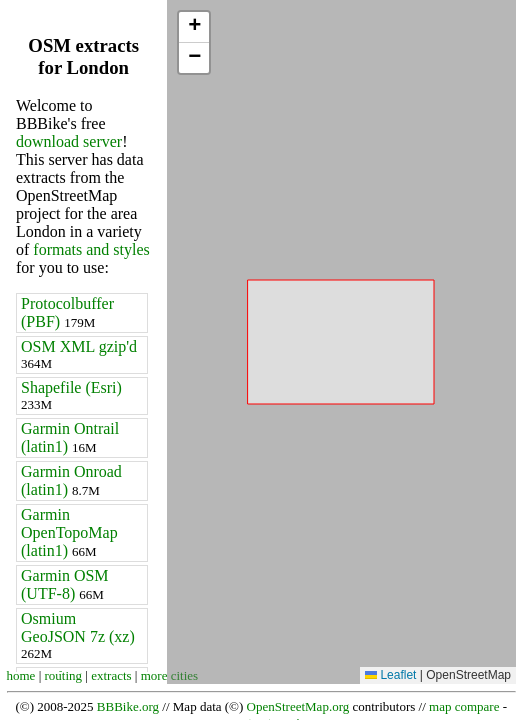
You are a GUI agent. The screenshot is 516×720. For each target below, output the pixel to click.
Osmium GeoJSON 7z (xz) (78, 635)
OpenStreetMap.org (298, 706)
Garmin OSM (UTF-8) (65, 584)
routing (64, 675)
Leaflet (390, 675)
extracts (111, 675)
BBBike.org (128, 706)
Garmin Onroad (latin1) (71, 480)
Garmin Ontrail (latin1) (70, 437)
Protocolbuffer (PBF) (67, 312)
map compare (464, 706)
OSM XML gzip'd (79, 354)
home (21, 675)
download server (69, 141)
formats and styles (91, 249)
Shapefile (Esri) (71, 395)
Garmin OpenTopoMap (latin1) (69, 532)
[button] (194, 27)
